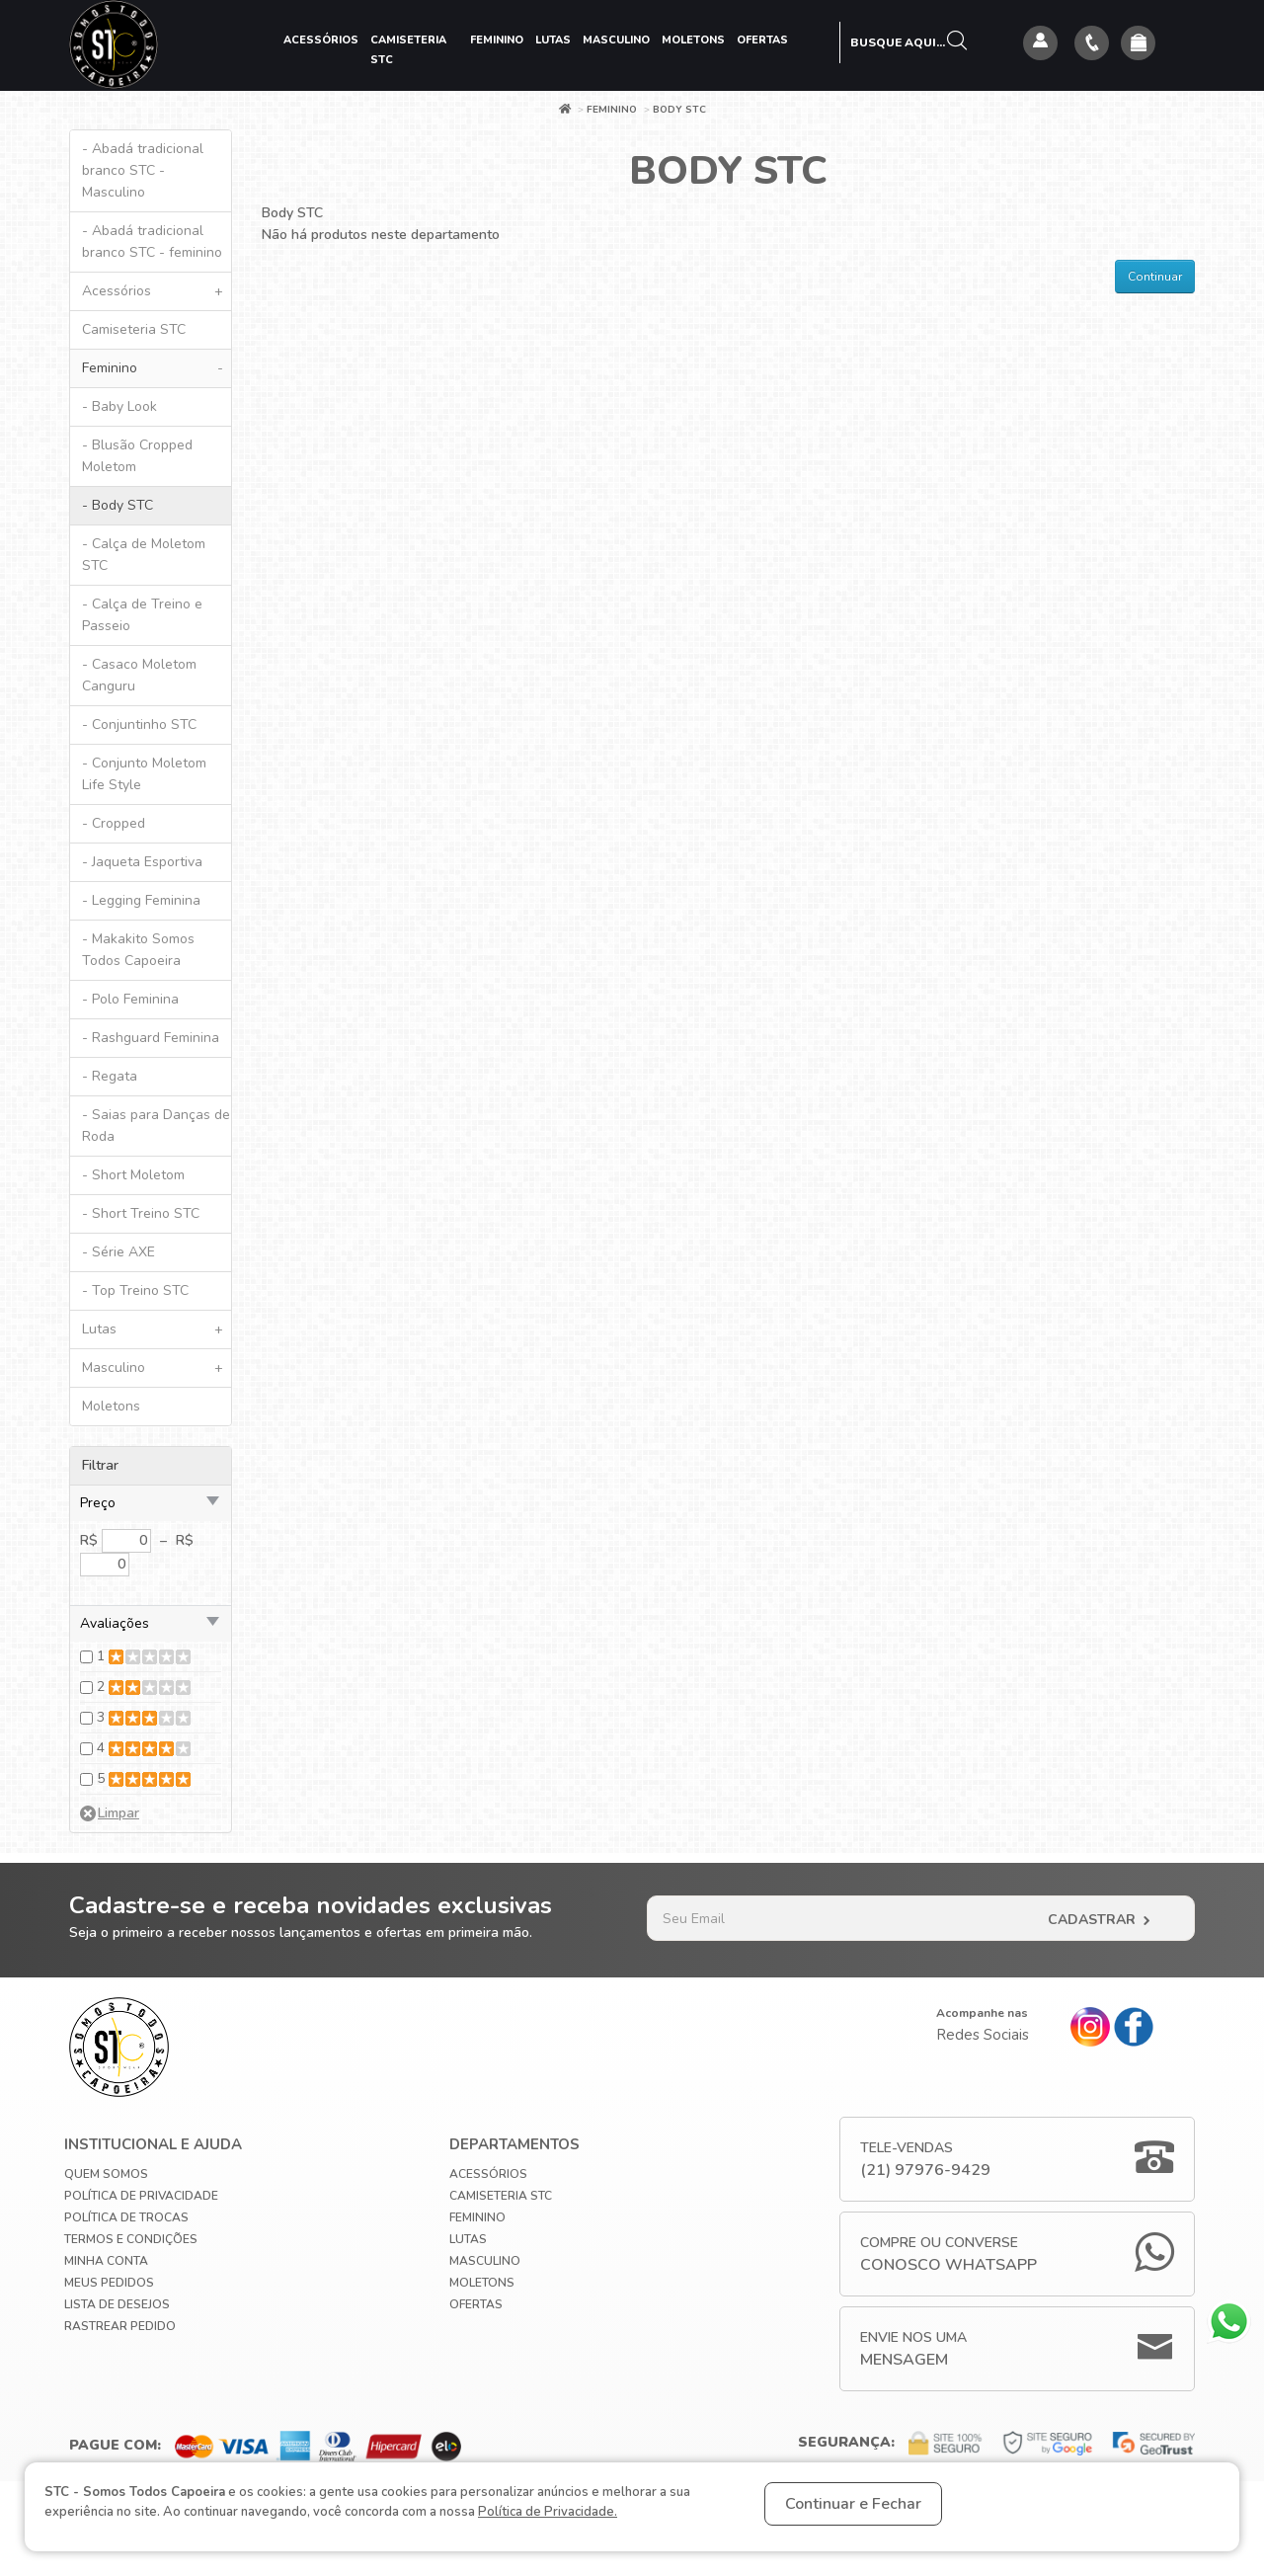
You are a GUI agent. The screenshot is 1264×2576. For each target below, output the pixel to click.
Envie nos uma (913, 2349)
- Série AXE (118, 1252)
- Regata (109, 1076)
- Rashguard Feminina (150, 1037)
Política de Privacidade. (547, 2512)
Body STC (679, 110)
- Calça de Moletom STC (143, 554)
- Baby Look (119, 406)
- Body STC (117, 505)
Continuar (1155, 276)
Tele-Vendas (925, 2159)
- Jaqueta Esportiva (142, 861)
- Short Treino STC (140, 1213)
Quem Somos (106, 2174)
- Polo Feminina (130, 999)
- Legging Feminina (141, 900)
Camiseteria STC (408, 50)
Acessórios (320, 40)
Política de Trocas (126, 2217)
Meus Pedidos (109, 2283)
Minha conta (106, 2261)
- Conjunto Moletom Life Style (144, 774)
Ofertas (762, 40)
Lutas (553, 40)
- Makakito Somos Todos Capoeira (138, 949)
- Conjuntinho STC (139, 724)
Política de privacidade (141, 2196)
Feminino (496, 40)
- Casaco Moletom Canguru (139, 675)
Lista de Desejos (117, 2304)
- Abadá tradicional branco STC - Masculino (142, 170)
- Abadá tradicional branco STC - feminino (152, 241)
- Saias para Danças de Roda (156, 1125)
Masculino (616, 40)
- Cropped (113, 823)
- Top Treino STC (135, 1290)
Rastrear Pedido (120, 2326)
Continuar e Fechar (853, 2504)
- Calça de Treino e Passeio (142, 615)
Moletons (693, 40)
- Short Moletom (133, 1175)
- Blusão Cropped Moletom (137, 456)
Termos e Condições (131, 2239)
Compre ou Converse (948, 2254)
